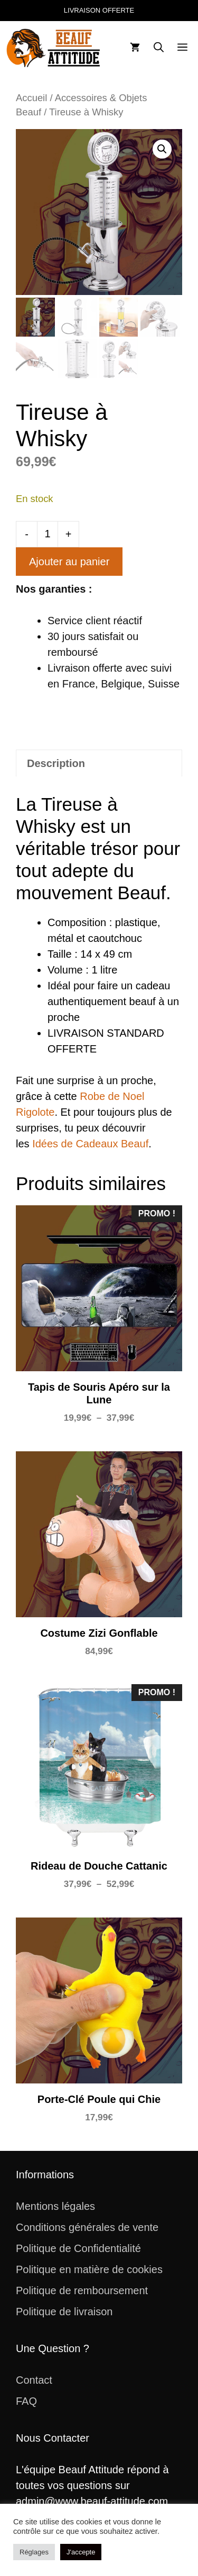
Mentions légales (55, 2206)
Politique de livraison (64, 2311)
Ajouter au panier (69, 561)
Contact (34, 2380)
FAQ (26, 2401)
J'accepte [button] (81, 2552)
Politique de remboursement (82, 2290)
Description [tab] (56, 763)
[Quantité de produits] (47, 534)
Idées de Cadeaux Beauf (90, 1143)
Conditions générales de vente (87, 2227)
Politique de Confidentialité (78, 2248)
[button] (159, 48)
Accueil (31, 97)
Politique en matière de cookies (89, 2269)
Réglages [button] (34, 2552)
